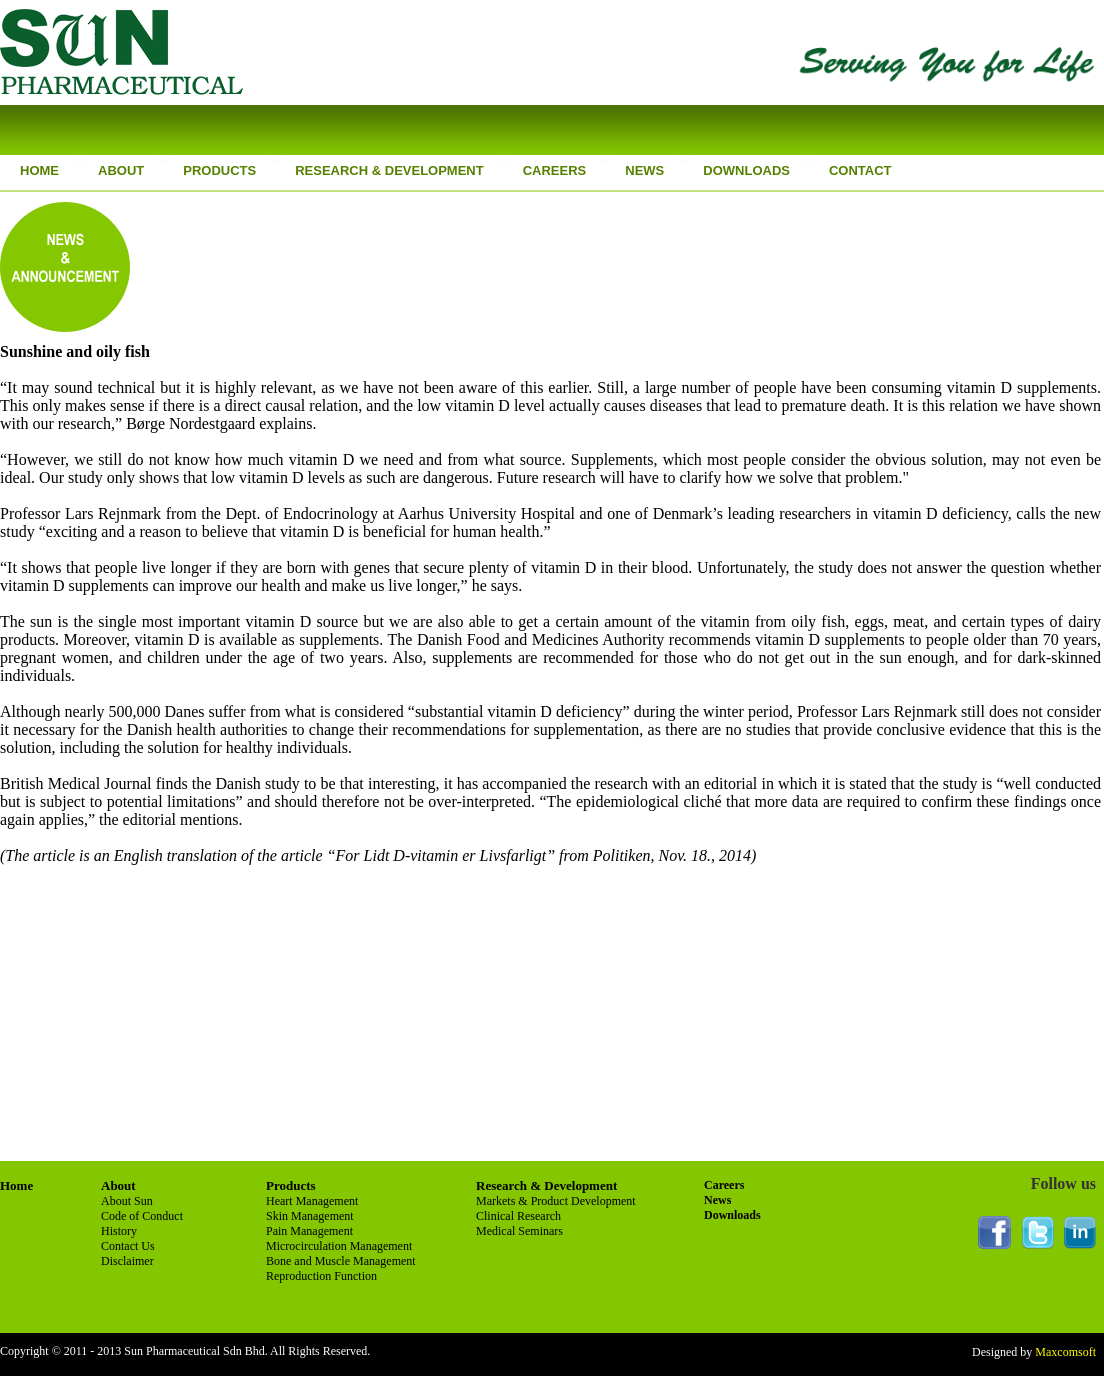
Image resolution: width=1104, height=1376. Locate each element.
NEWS (644, 170)
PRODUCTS (217, 170)
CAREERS (555, 170)
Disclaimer (127, 1261)
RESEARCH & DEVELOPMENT (387, 170)
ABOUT (118, 170)
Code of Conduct (142, 1216)
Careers (724, 1185)
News (717, 1200)
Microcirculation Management (339, 1246)
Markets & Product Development (556, 1201)
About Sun (127, 1201)
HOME (39, 170)
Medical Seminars (519, 1231)
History (119, 1231)
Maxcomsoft (1064, 1352)
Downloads (732, 1215)
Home (16, 1185)
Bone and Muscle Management (341, 1261)
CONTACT (858, 170)
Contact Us (128, 1246)
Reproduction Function (321, 1276)
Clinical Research (518, 1216)
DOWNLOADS (746, 170)
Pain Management (309, 1231)
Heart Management (312, 1201)
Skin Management (310, 1216)
